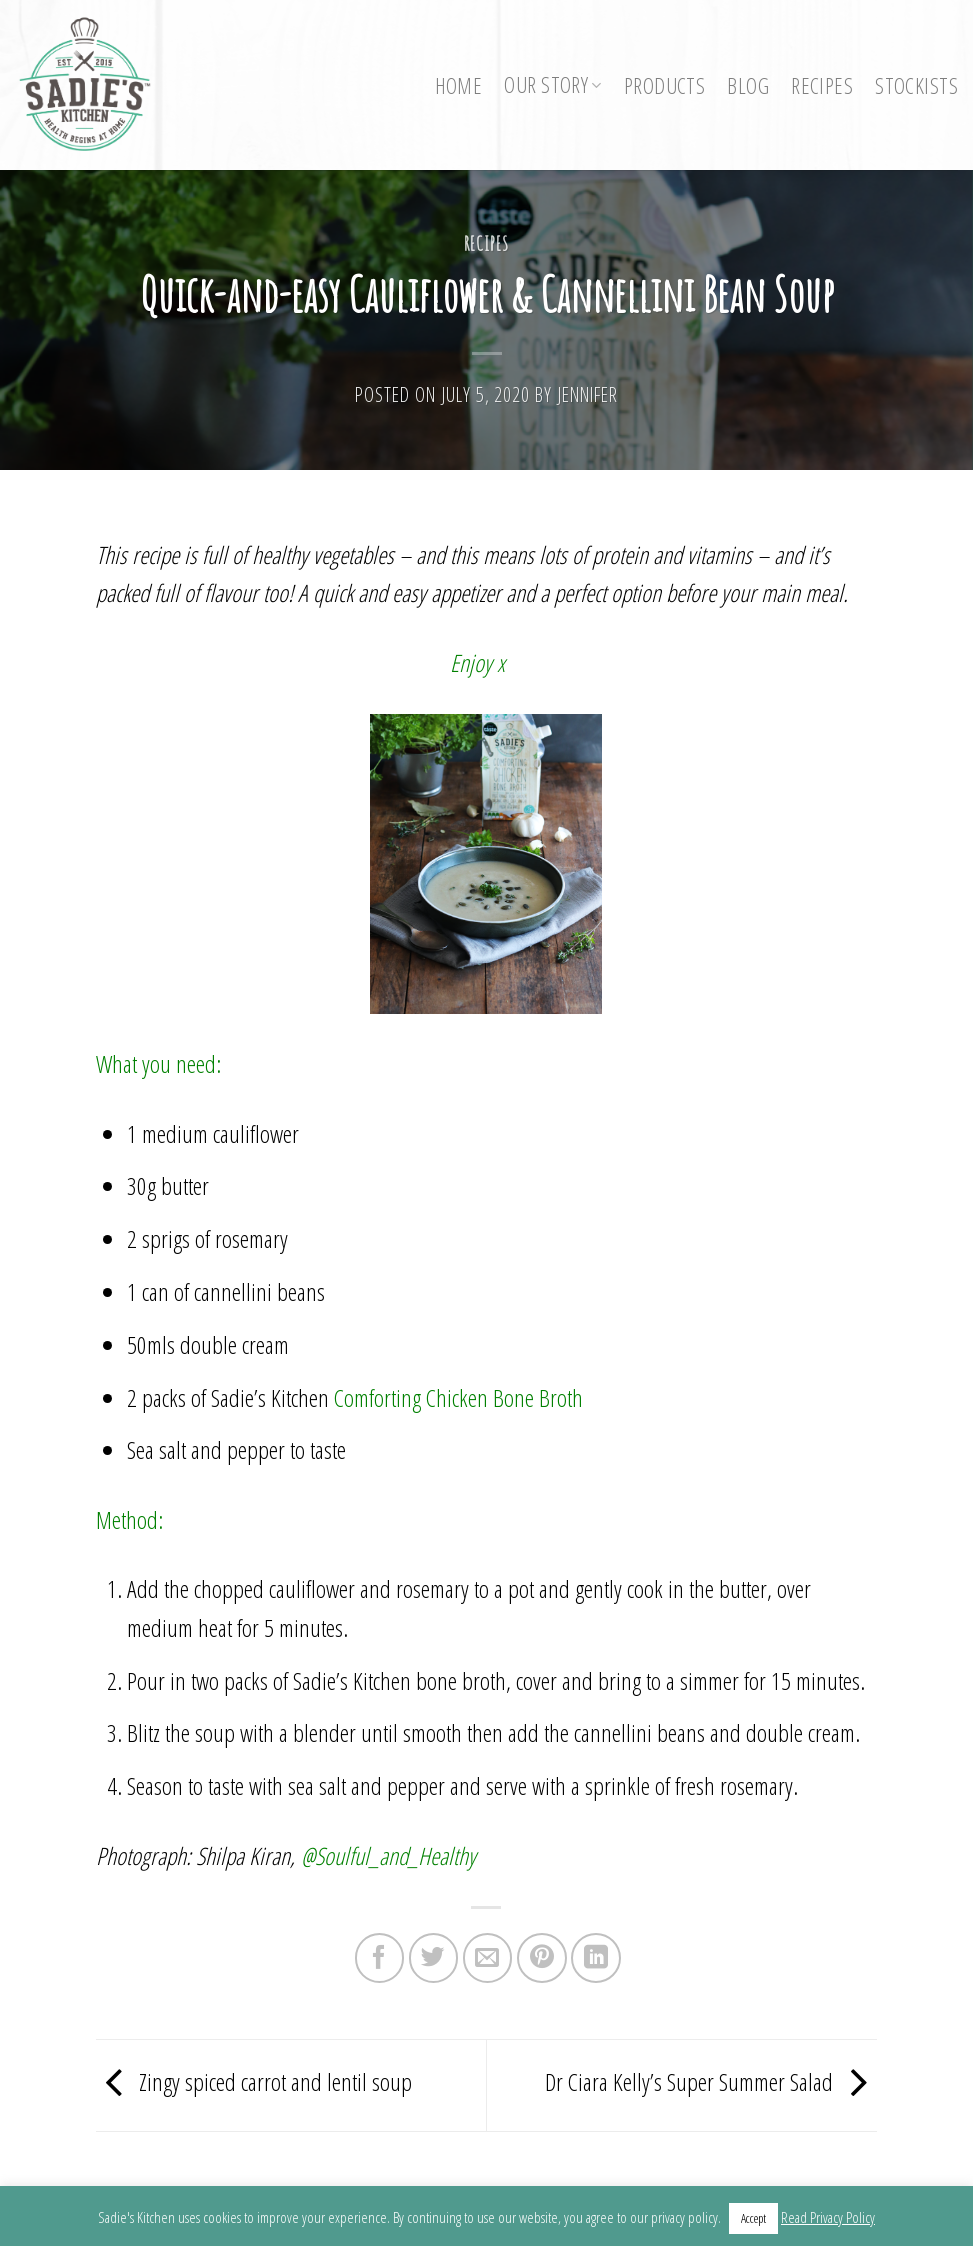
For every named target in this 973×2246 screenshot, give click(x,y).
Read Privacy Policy (828, 2217)
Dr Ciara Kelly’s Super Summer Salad (711, 2082)
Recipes (822, 85)
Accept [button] (753, 2218)
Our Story (553, 84)
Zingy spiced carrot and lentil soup (254, 2082)
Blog (748, 85)
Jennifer (587, 394)
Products (664, 85)
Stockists (916, 85)
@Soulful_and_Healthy (388, 1855)
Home (459, 85)
